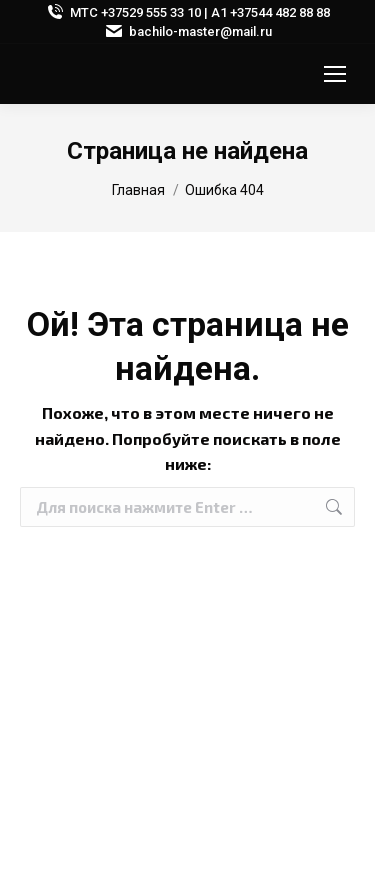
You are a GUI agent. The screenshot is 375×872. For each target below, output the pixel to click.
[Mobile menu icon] (335, 74)
